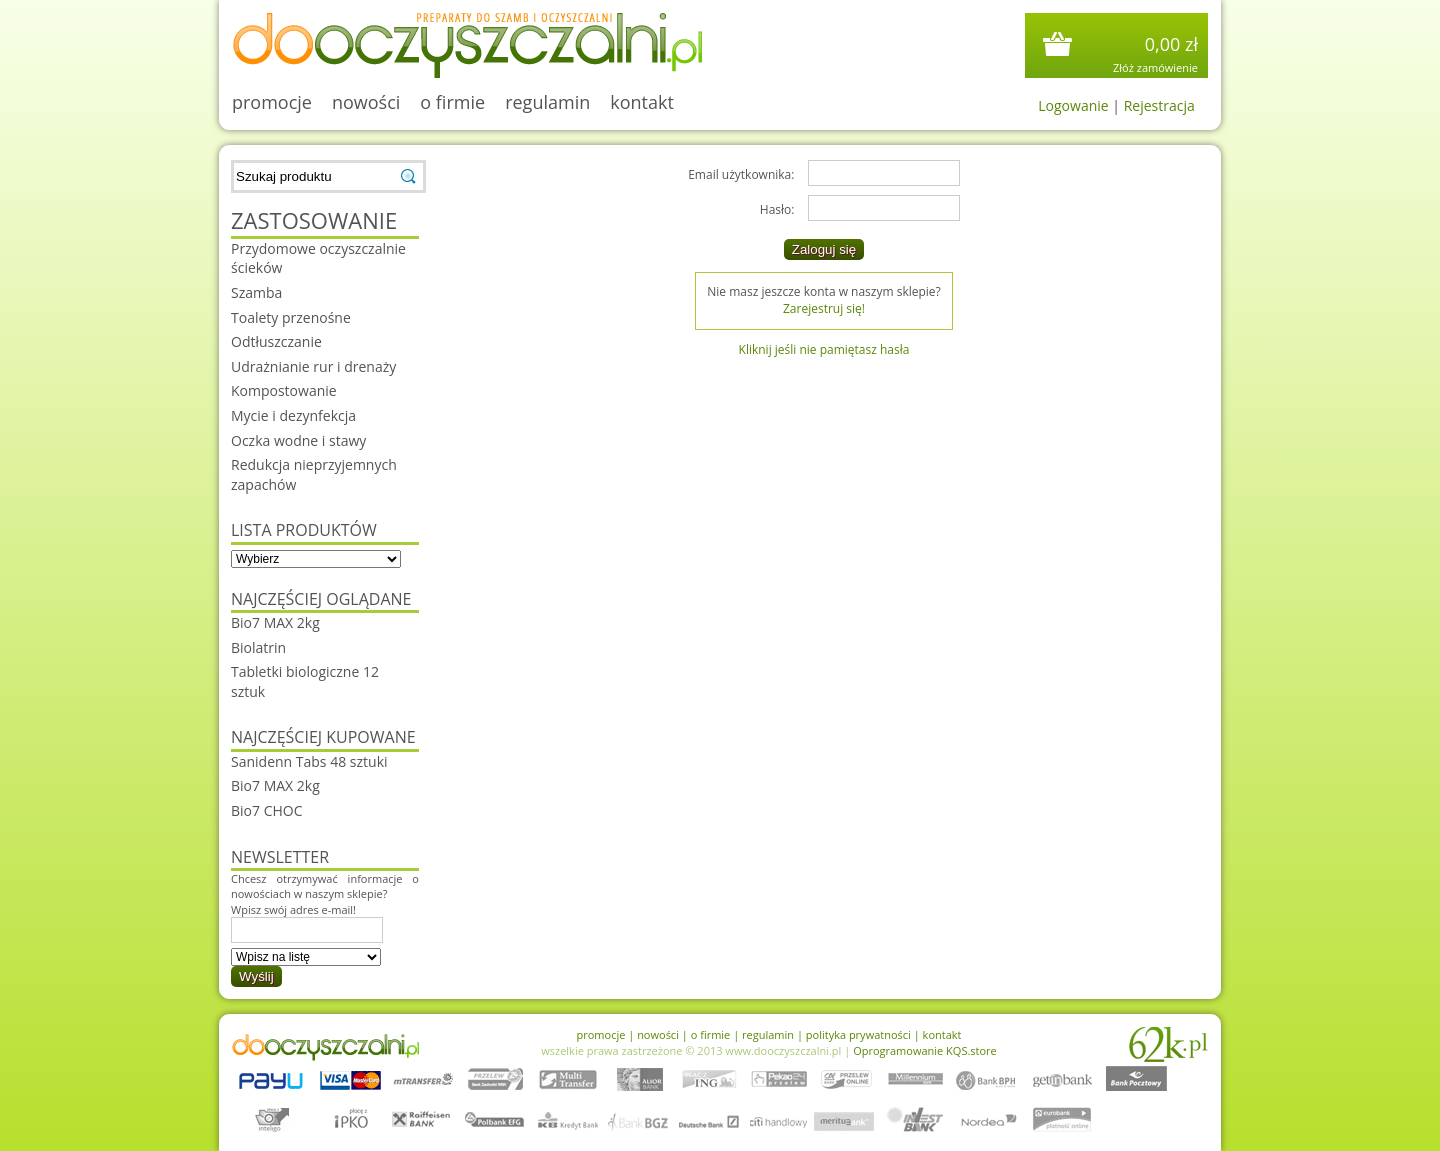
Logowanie (1073, 105)
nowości (366, 102)
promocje (272, 102)
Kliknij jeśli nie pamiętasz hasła (824, 349)
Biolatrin (258, 647)
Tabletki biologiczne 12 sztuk (305, 681)
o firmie (452, 102)
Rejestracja (1159, 105)
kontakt (642, 102)
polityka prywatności (858, 1034)
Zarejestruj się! (824, 308)
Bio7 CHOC (267, 810)
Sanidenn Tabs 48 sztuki (309, 761)
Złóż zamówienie (1155, 67)
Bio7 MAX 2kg (275, 622)
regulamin (547, 102)
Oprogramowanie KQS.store (925, 1050)
